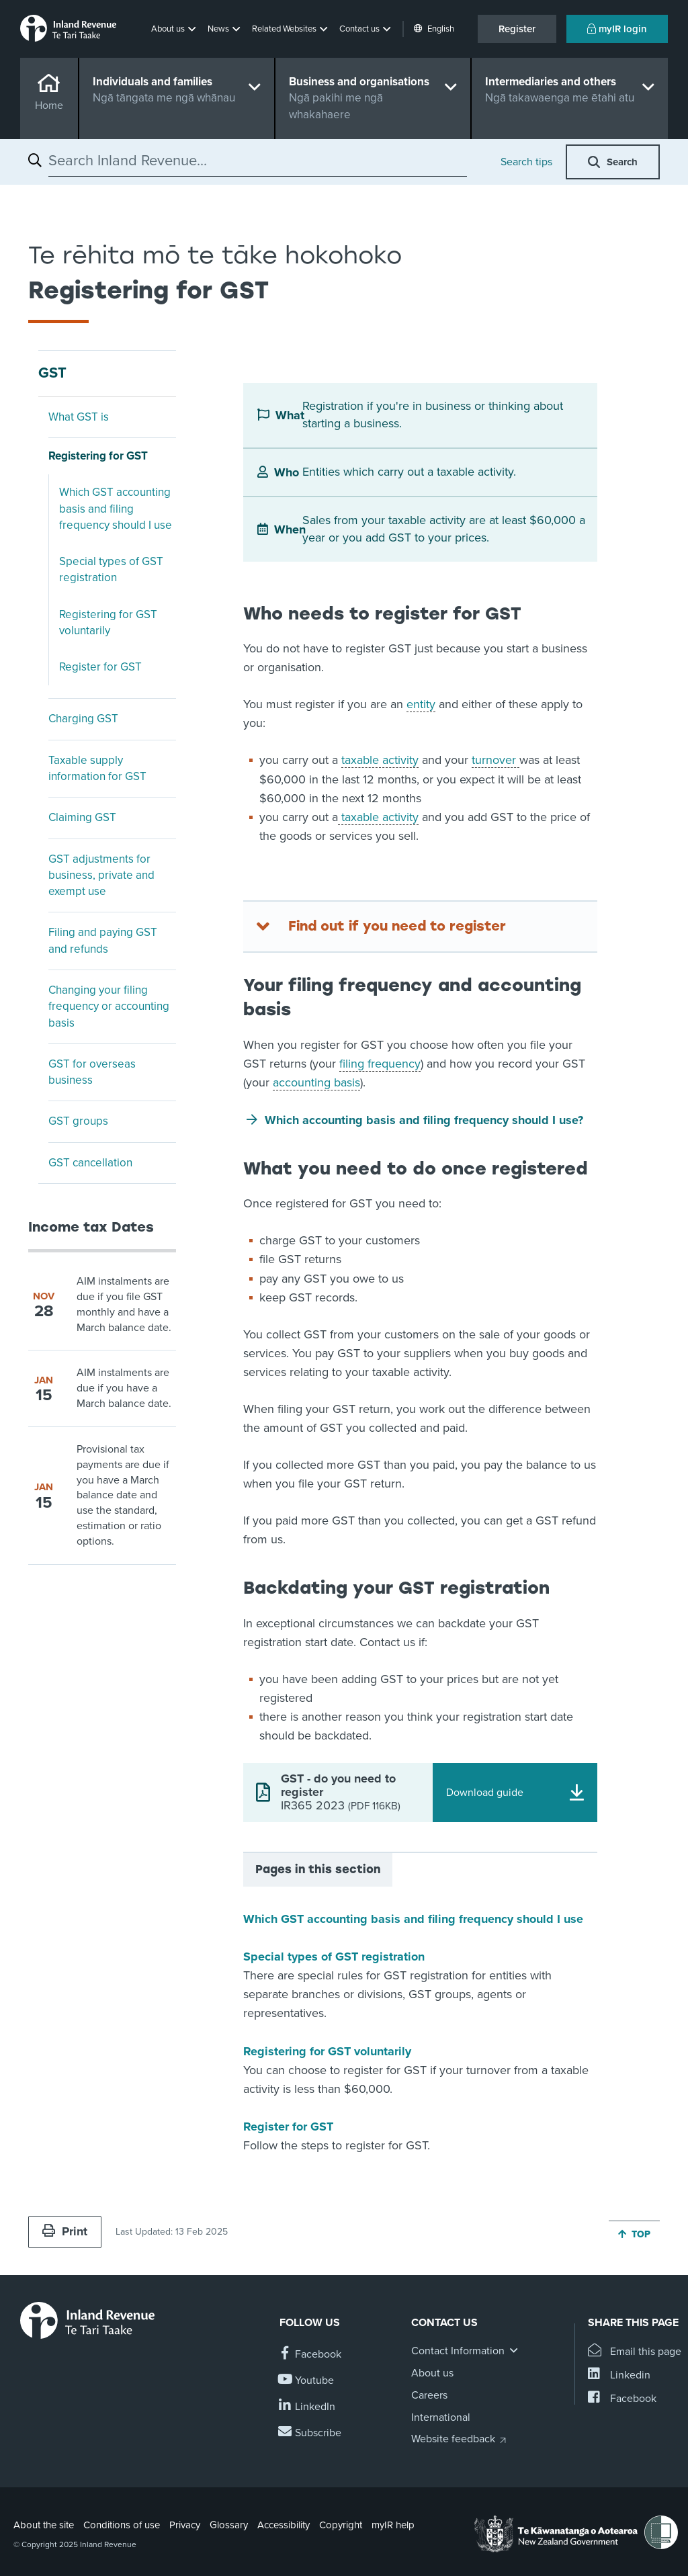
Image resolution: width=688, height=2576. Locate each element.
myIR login (617, 29)
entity (420, 704)
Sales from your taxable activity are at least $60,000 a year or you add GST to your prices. (443, 529)
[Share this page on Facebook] (622, 2399)
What (288, 415)
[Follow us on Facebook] (310, 2354)
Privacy (184, 2525)
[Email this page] (634, 2352)
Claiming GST (82, 817)
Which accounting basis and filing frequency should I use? (424, 1120)
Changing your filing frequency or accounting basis (108, 1006)
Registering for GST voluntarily (108, 622)
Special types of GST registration (111, 569)
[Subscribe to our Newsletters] (310, 2433)
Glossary (229, 2525)
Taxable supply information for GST (97, 768)
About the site (43, 2525)
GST (52, 373)
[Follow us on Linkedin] (307, 2407)
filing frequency (380, 1063)
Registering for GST (98, 456)
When (288, 529)
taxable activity (380, 760)
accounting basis (316, 1082)
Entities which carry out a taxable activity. (409, 471)
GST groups (78, 1121)
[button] (174, 29)
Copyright (340, 2525)
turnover (495, 760)
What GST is (78, 417)
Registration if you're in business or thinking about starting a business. (432, 414)
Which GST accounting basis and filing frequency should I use (115, 508)
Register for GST (100, 667)
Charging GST (83, 719)
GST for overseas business (92, 1072)
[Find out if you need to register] (420, 926)
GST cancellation (90, 1163)
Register (517, 29)
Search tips (526, 162)
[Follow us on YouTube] (307, 2380)
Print (64, 2231)
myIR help (393, 2525)
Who (286, 472)
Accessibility (283, 2525)
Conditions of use (121, 2525)
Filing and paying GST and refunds (102, 940)
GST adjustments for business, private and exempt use (101, 875)
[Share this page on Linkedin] (619, 2375)
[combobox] (257, 160)
